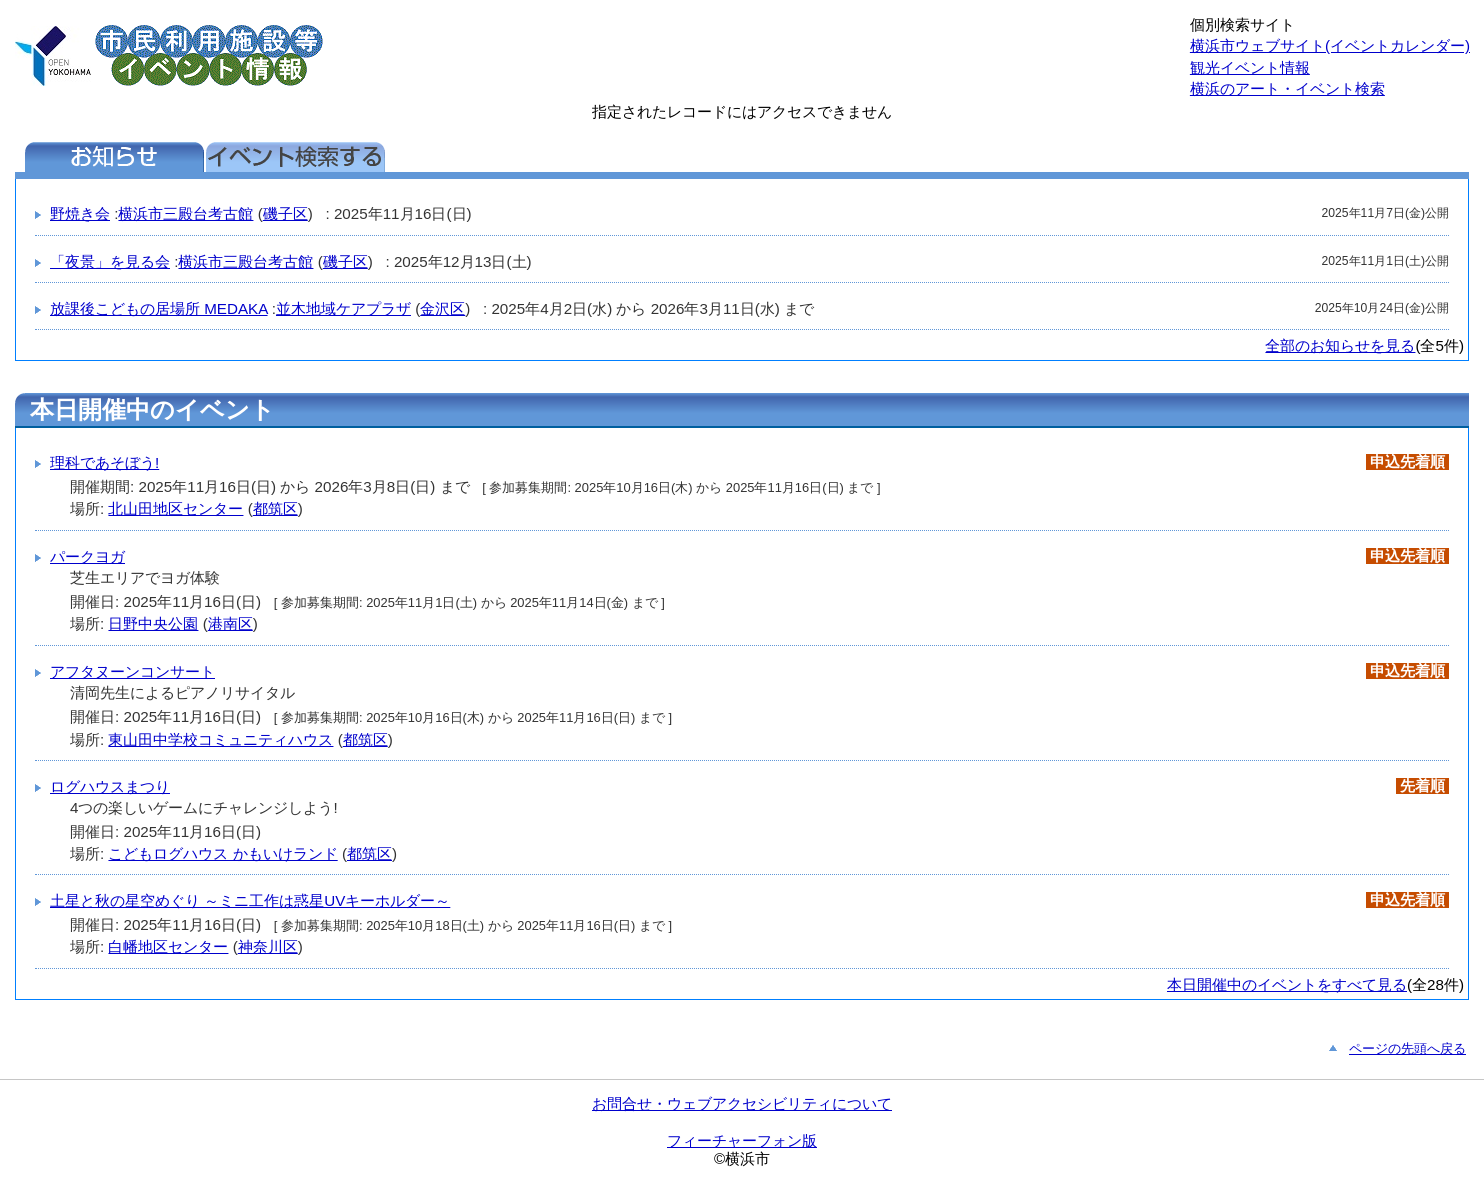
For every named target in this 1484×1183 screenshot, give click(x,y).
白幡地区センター (168, 946)
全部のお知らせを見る (1340, 345)
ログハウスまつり (110, 786)
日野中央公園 (153, 623)
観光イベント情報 (1250, 67)
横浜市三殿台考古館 (185, 213)
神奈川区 (268, 946)
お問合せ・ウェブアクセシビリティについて (742, 1103)
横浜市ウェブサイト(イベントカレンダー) (1330, 45)
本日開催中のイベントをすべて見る (1287, 984)
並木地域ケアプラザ (343, 308)
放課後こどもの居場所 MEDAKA (159, 308)
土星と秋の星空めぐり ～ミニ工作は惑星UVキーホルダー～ (250, 900)
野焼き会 (80, 213)
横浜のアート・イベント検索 (1287, 88)
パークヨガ (87, 556)
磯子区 (285, 213)
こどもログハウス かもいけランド (222, 853)
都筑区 (275, 508)
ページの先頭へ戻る (1407, 1048)
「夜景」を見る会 (110, 261)
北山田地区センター (175, 508)
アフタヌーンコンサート (132, 671)
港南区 (230, 623)
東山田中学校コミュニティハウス (220, 739)
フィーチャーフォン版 (742, 1140)
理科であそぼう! (104, 462)
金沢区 (442, 308)
